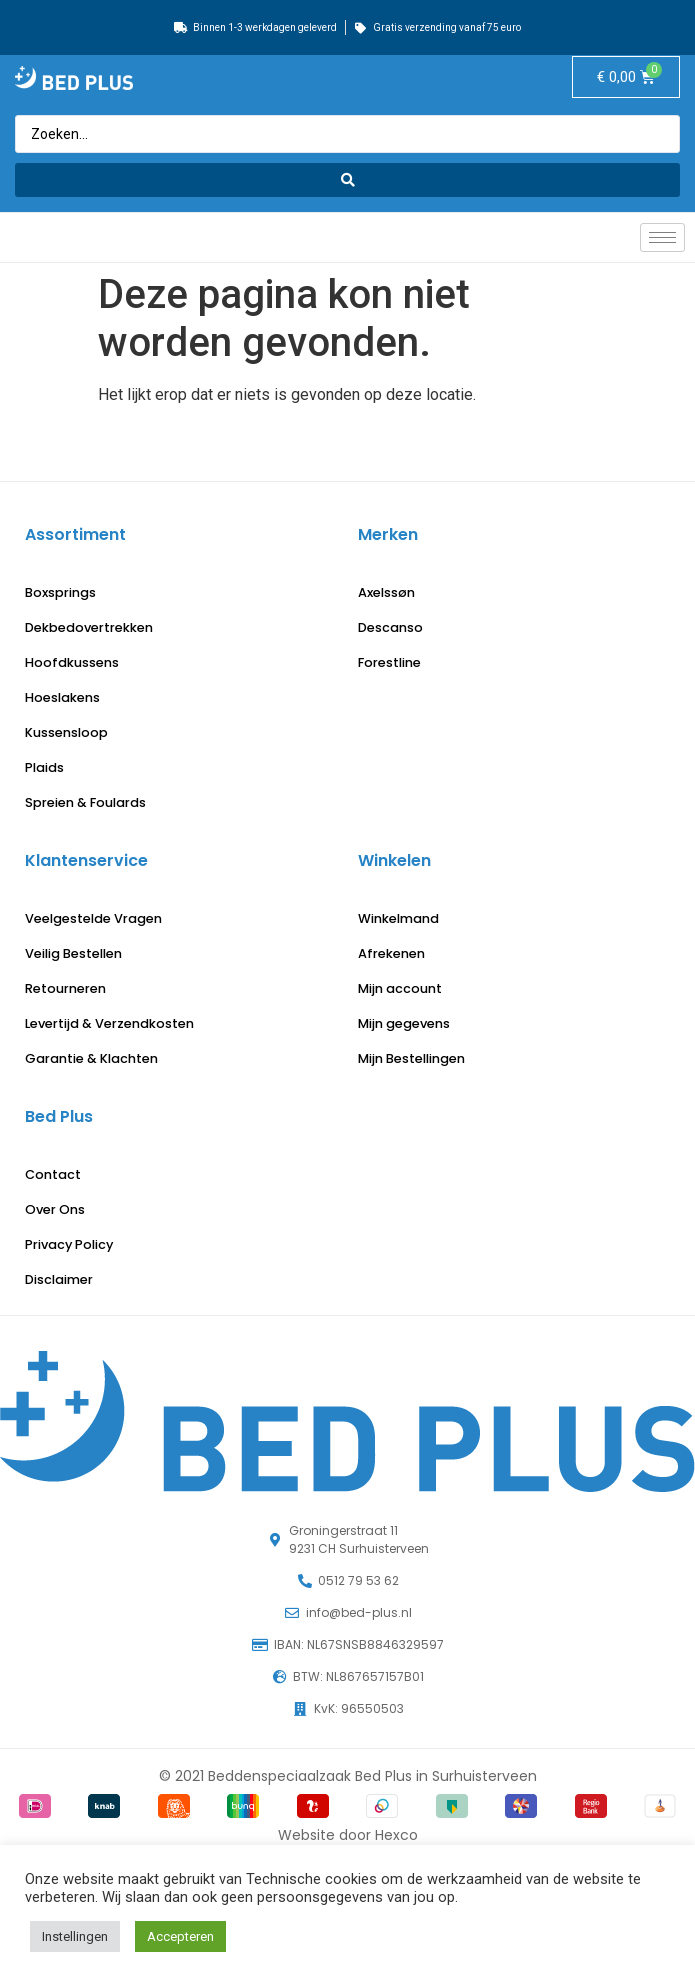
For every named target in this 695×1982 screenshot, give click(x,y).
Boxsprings (60, 592)
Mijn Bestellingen (411, 1058)
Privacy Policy (69, 1244)
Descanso (390, 627)
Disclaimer (59, 1279)
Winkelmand (398, 918)
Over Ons (55, 1209)
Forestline (389, 662)
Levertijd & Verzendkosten (109, 1023)
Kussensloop (66, 732)
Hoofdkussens (72, 662)
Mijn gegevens (404, 1023)
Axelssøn (386, 592)
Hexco (396, 1835)
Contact (53, 1174)
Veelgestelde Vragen (93, 918)
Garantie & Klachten (91, 1058)
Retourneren (65, 988)
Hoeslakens (62, 697)
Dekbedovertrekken (89, 627)
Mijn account (400, 988)
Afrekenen (391, 953)
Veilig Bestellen (73, 953)
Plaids (44, 767)
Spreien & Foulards (85, 802)
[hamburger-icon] (662, 237)
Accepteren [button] (180, 1936)
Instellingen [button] (75, 1936)
